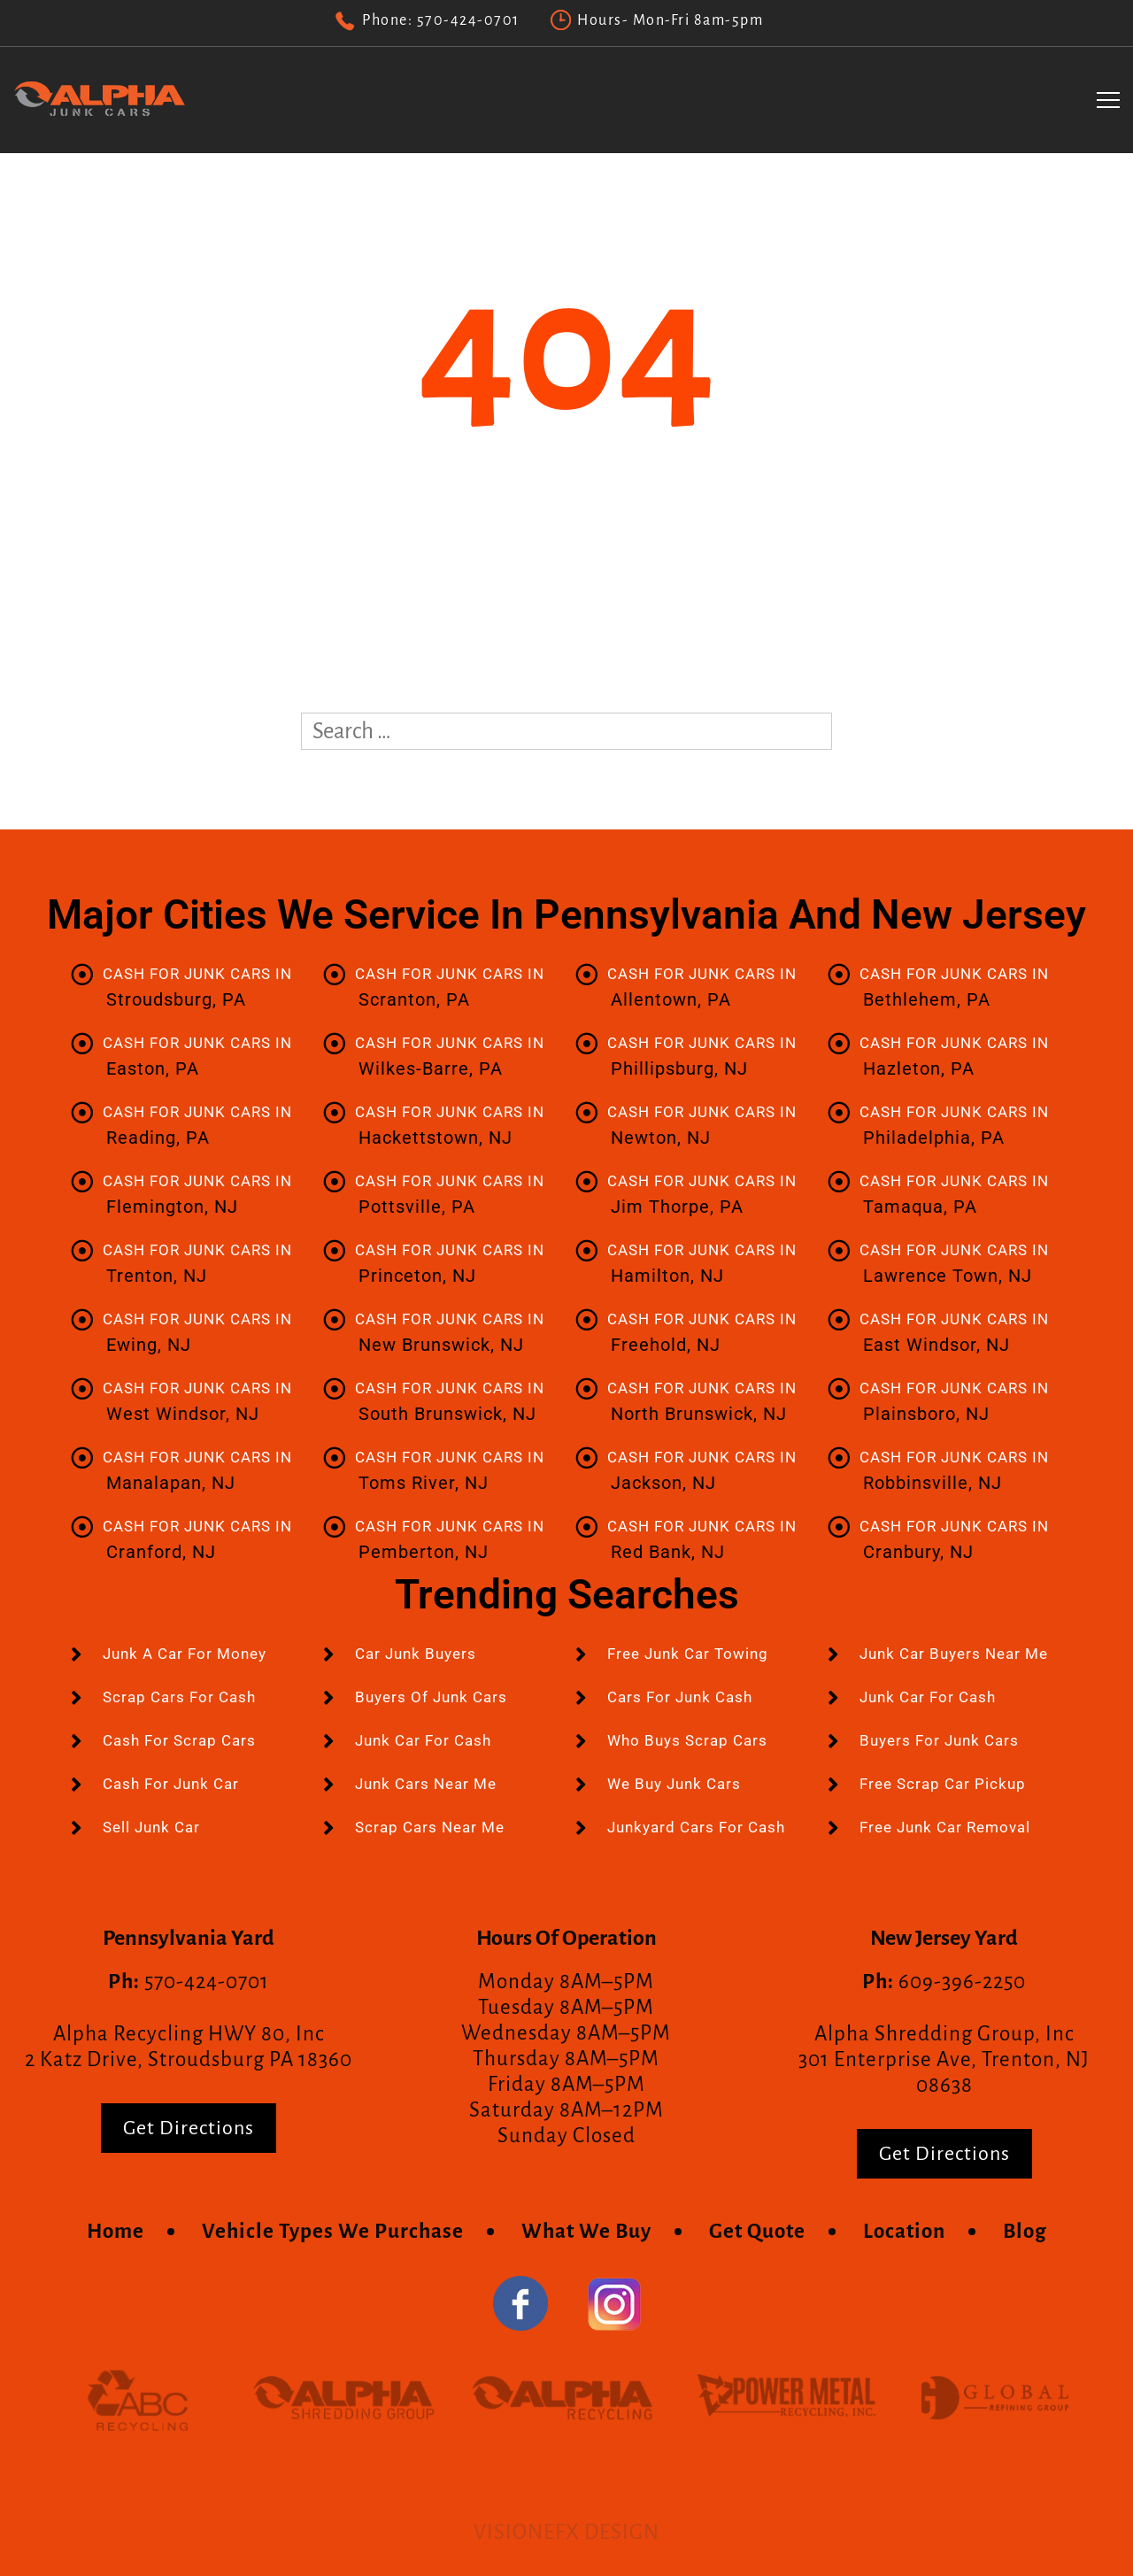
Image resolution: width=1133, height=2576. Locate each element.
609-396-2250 (962, 1982)
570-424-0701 (468, 20)
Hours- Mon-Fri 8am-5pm (670, 20)
